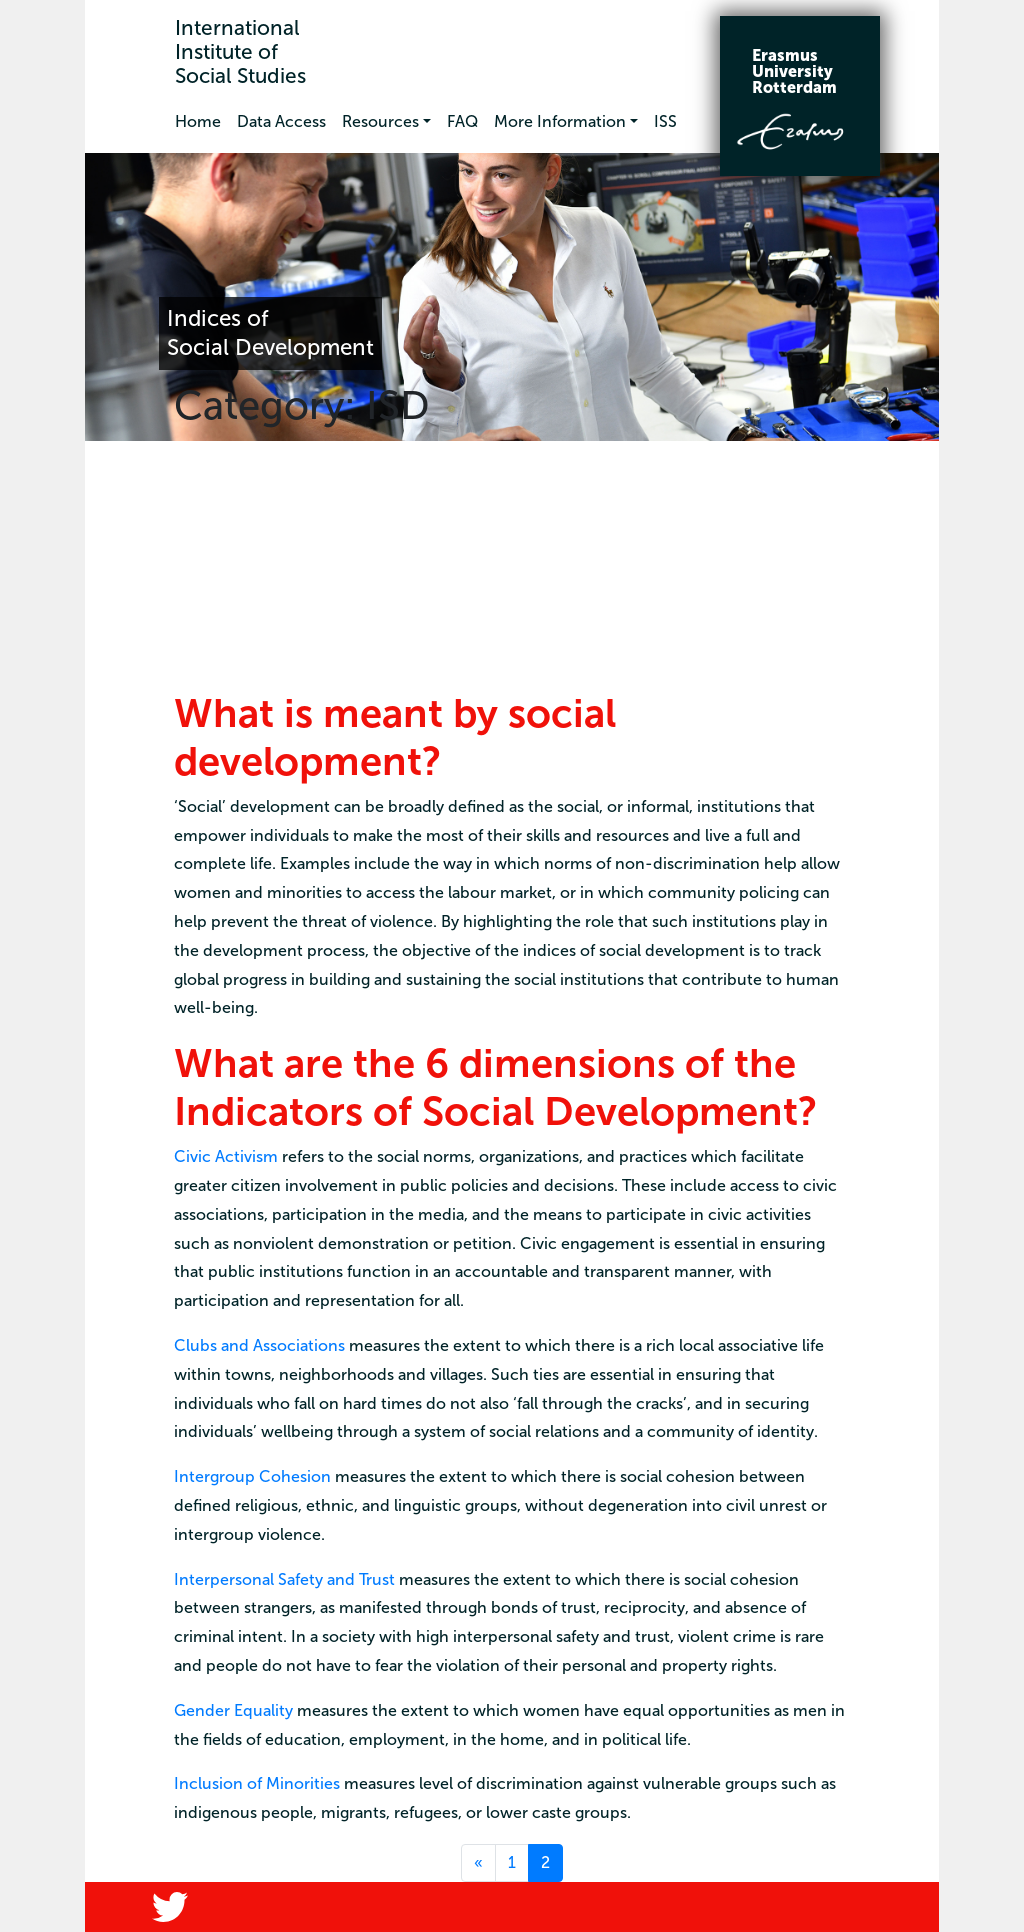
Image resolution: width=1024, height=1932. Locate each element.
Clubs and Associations (259, 1345)
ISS (665, 121)
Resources (380, 121)
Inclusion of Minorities (257, 1783)
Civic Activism (226, 1156)
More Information (560, 121)
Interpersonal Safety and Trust (284, 1579)
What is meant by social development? (395, 737)
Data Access (281, 121)
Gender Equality (233, 1710)
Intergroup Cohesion (252, 1476)
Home (198, 121)
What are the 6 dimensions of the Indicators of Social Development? (495, 1087)
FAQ (462, 121)
